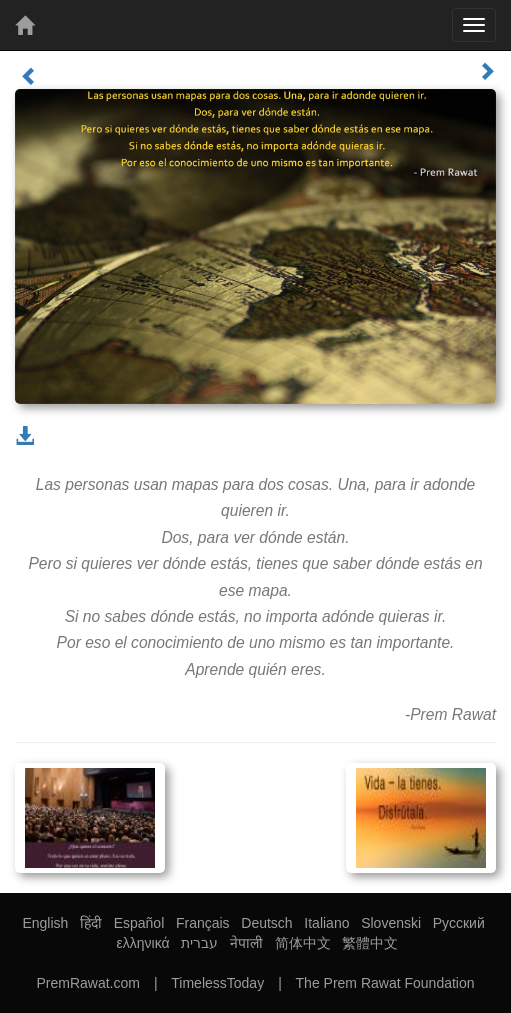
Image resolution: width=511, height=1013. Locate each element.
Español (139, 923)
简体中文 (303, 943)
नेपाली (246, 943)
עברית (199, 943)
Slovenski (391, 923)
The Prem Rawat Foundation (385, 983)
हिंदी (91, 923)
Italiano (326, 923)
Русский (459, 923)
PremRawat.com (87, 983)
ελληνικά (143, 943)
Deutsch (266, 923)
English (45, 923)
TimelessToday (217, 983)
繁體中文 (370, 943)
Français (203, 923)
